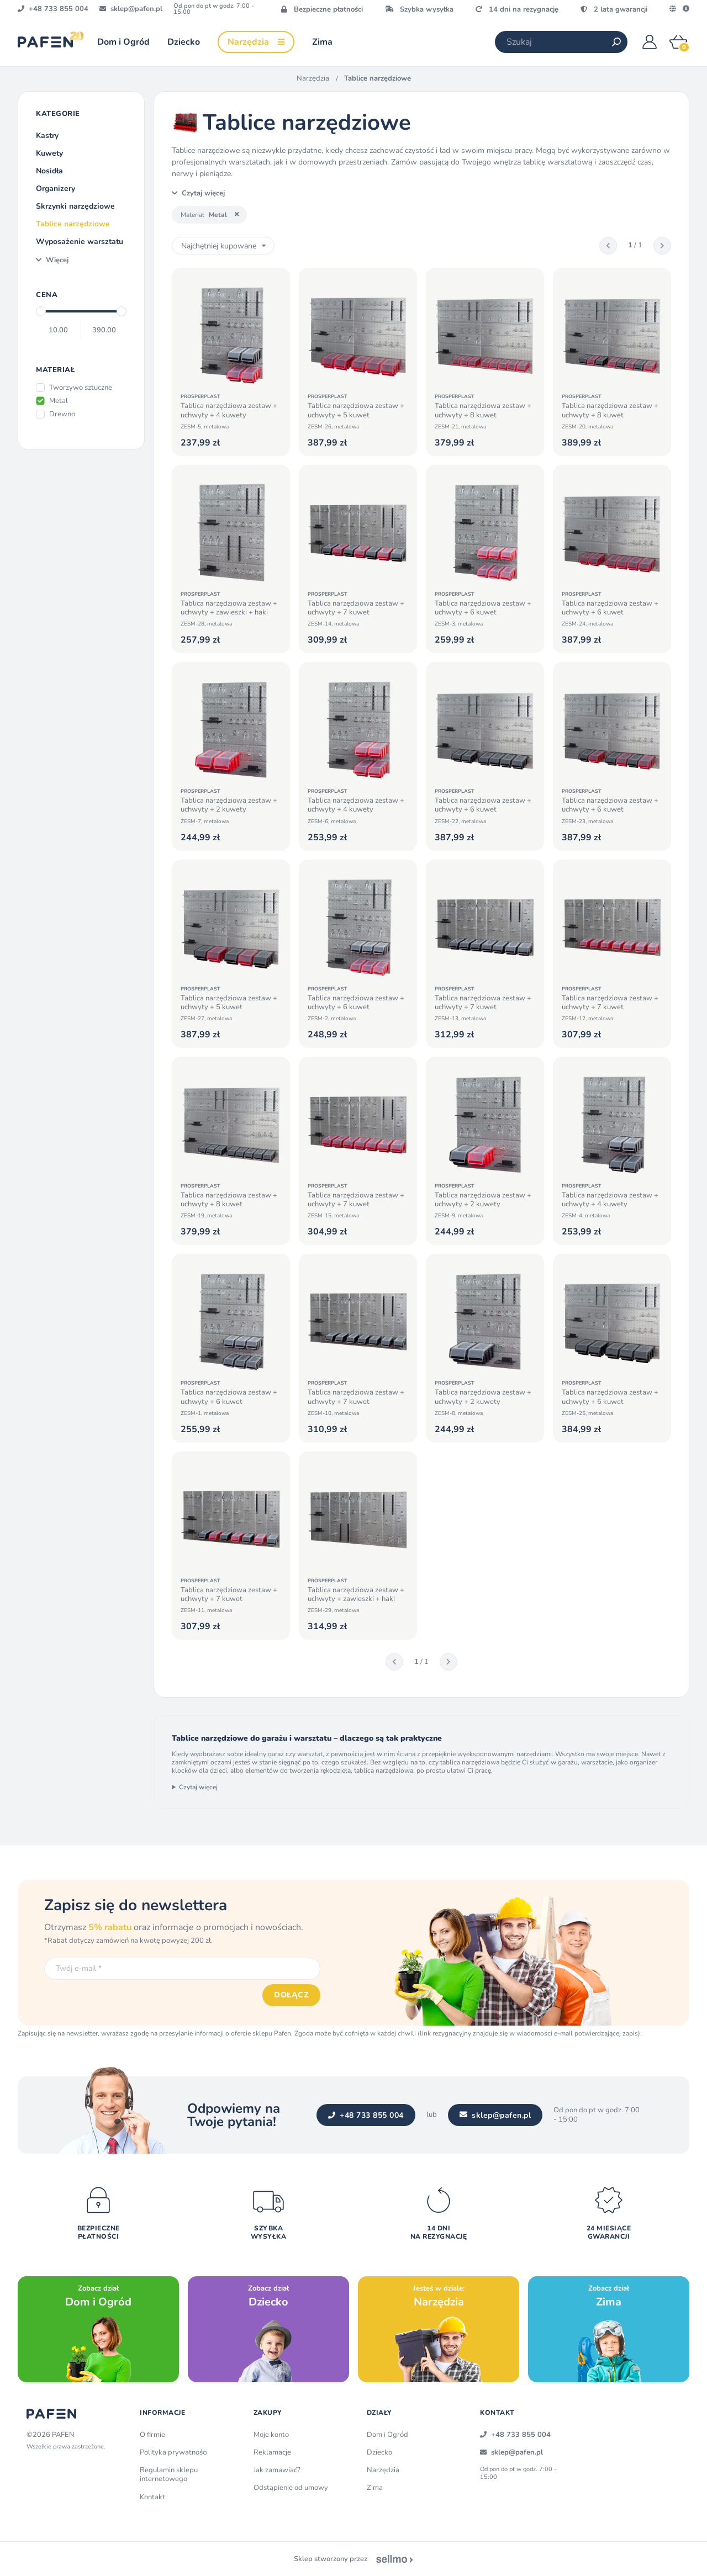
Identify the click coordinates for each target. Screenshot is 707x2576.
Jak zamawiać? (277, 2470)
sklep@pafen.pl (495, 2115)
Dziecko (379, 2452)
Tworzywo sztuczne (80, 387)
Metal (58, 401)
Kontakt (152, 2497)
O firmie (152, 2435)
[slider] (40, 311)
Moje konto (271, 2435)
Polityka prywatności (174, 2452)
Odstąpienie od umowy (291, 2488)
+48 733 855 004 (366, 2115)
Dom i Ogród (387, 2435)
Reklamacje (272, 2452)
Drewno (62, 414)
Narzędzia (313, 78)
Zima (375, 2488)
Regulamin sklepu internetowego (169, 2474)
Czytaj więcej (198, 1787)
